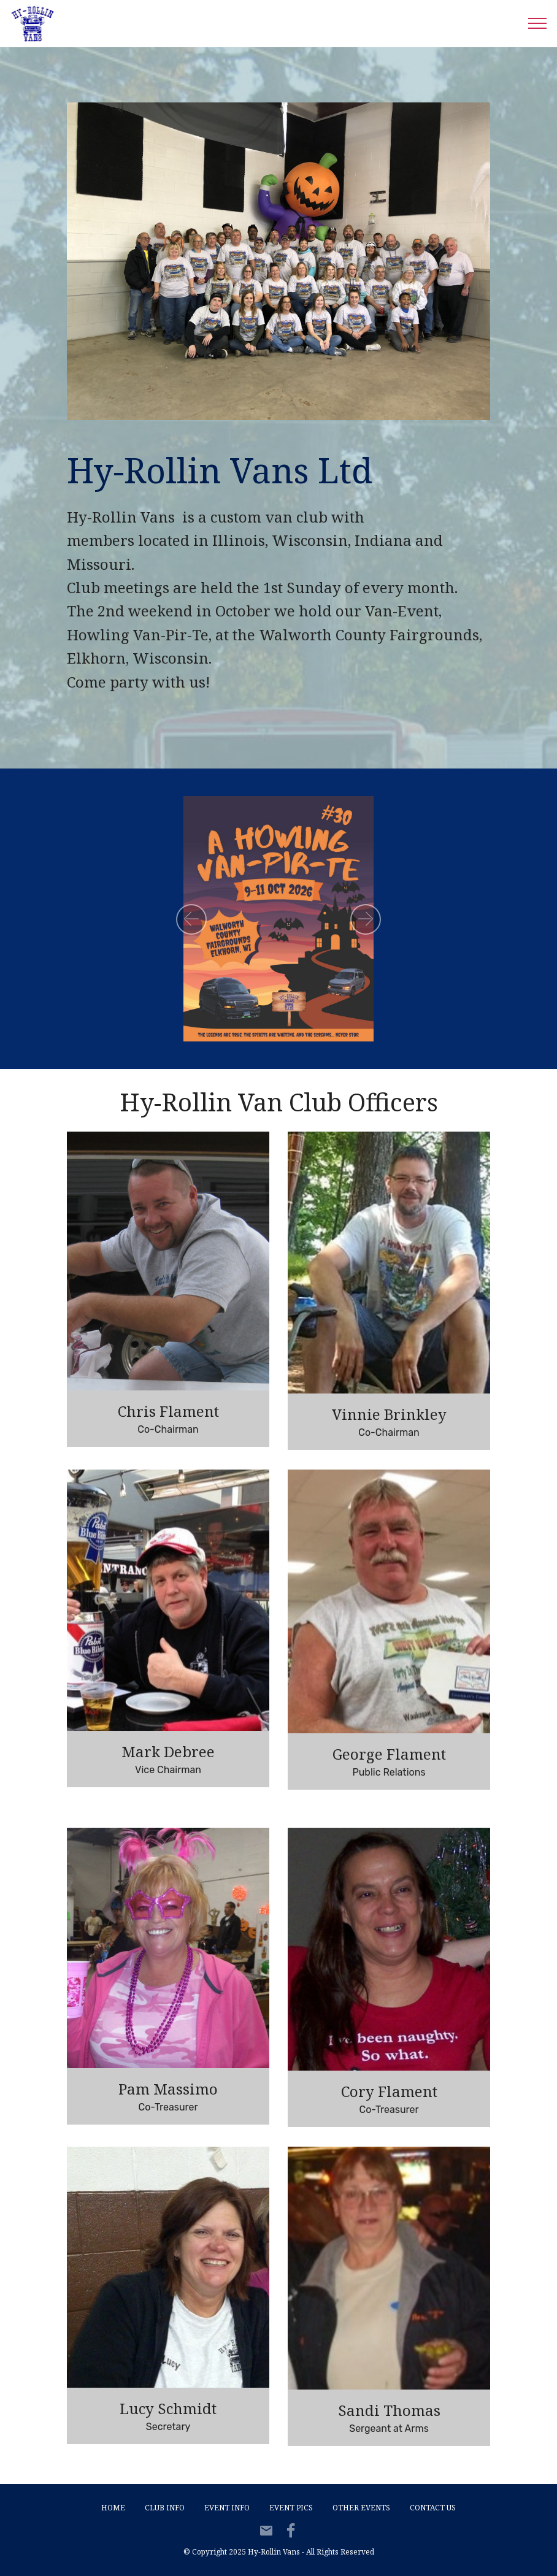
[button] (191, 919)
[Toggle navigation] (537, 23)
